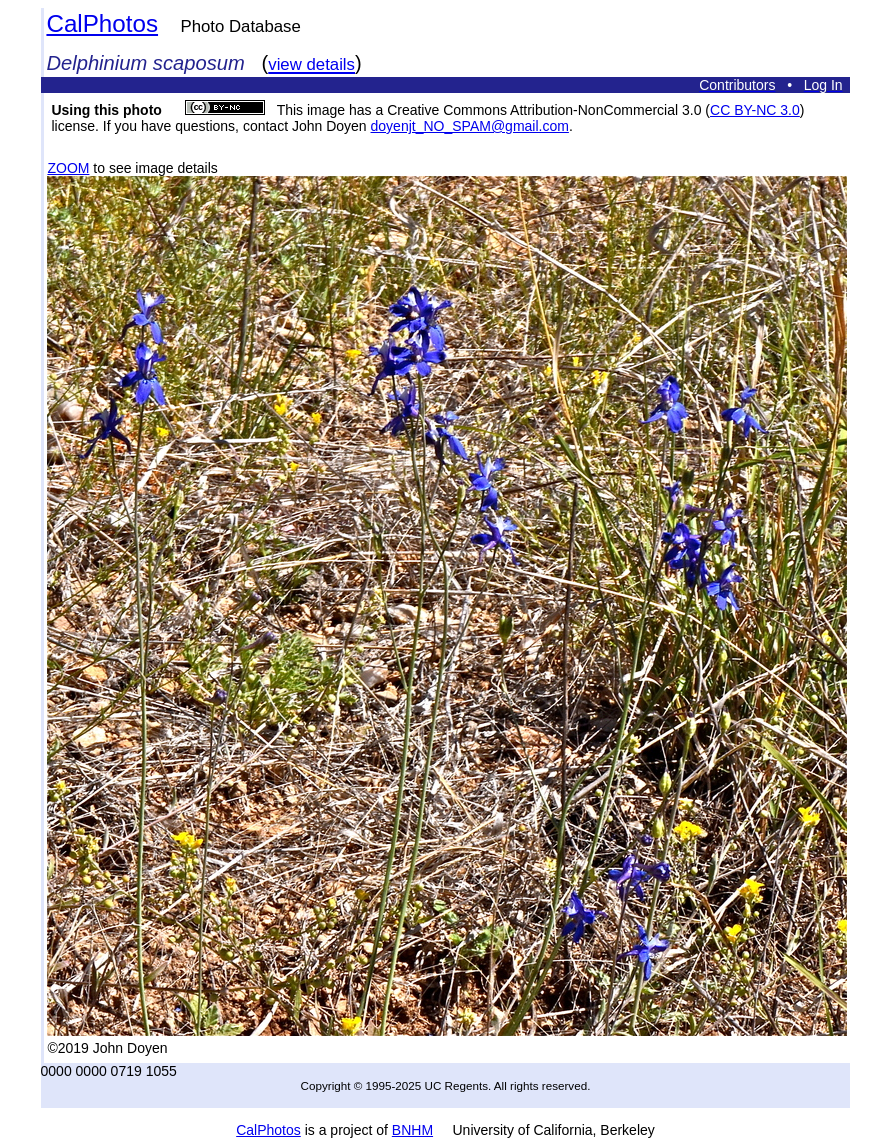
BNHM (412, 1130)
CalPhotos (102, 23)
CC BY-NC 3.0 (755, 110)
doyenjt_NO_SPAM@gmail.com (470, 126)
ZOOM (68, 168)
